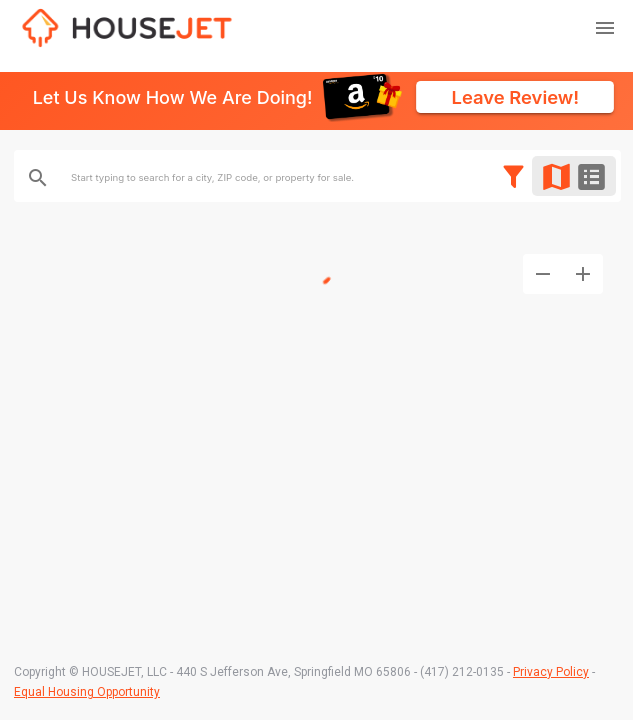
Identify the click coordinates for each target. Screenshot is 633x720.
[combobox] (334, 178)
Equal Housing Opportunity (87, 692)
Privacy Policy (551, 672)
